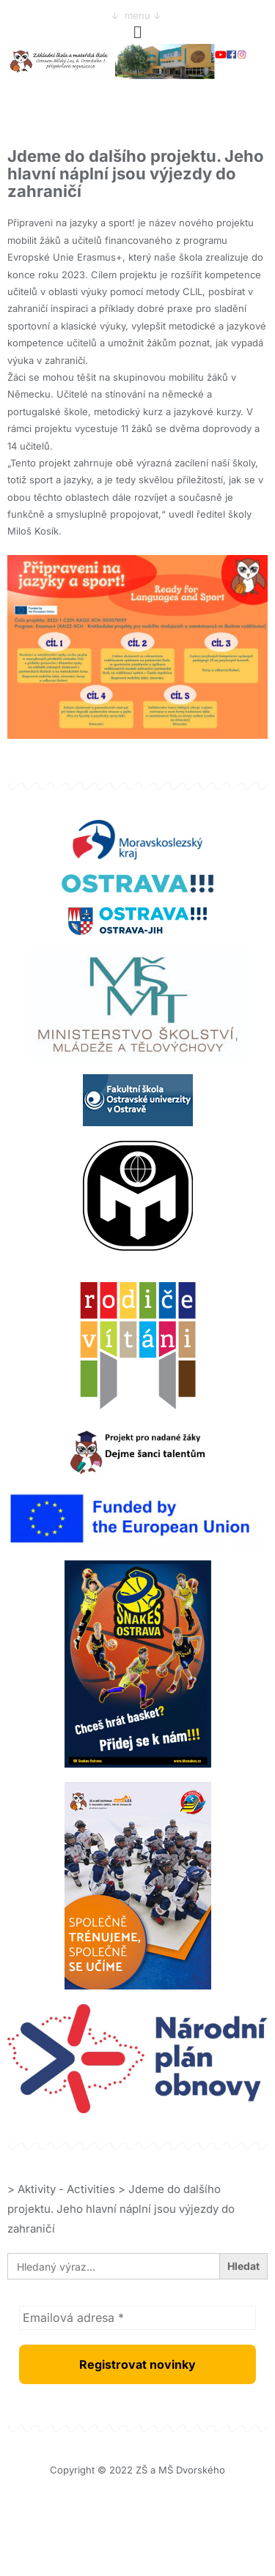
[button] (137, 31)
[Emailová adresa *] (137, 2317)
